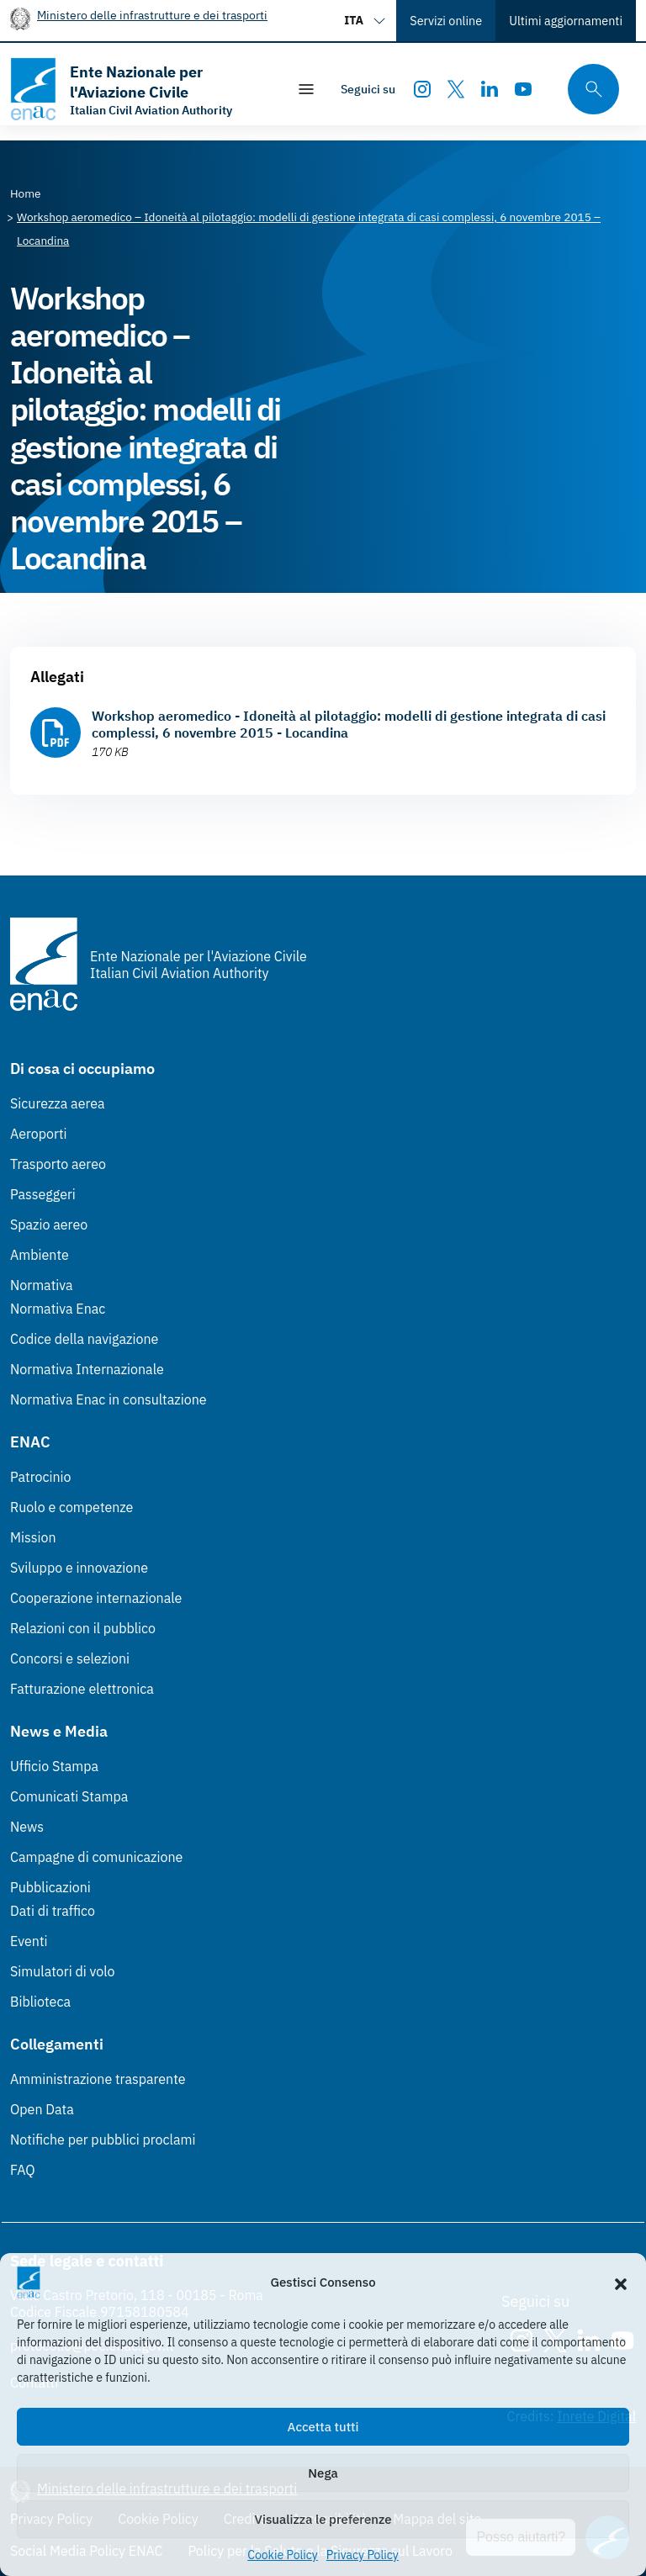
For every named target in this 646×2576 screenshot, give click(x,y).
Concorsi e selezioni (70, 1658)
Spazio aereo (48, 1224)
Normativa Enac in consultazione (108, 1399)
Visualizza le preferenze (323, 2519)
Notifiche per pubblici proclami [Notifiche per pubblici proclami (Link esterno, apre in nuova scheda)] (102, 2139)
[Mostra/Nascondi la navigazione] (306, 89)
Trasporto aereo (58, 1164)
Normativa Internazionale (87, 1369)
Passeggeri (43, 1194)
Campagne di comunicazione (96, 1857)
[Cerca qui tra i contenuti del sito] (588, 89)
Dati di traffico (52, 1910)
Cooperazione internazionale (96, 1598)
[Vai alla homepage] (139, 89)
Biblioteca (40, 2001)
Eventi (29, 1941)
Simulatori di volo (62, 1971)
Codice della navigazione (84, 1338)
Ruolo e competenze (71, 1507)
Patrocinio (40, 1476)
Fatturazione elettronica (82, 1688)
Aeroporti (38, 1133)
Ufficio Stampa (54, 1766)
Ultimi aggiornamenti (565, 21)
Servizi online (446, 21)
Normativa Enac (57, 1308)
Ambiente (39, 1254)
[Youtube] (523, 89)
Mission (33, 1537)
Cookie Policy (282, 2555)
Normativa (41, 1285)
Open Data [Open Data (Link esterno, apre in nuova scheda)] (42, 2109)
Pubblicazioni (50, 1887)
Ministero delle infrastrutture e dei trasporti (152, 15)
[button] (620, 2282)
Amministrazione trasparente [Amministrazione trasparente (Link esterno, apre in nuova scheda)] (98, 2079)
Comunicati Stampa (69, 1796)
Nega (322, 2473)
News (27, 1826)
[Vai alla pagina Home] (25, 193)
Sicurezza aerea (57, 1103)
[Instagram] (422, 89)
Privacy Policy (362, 2555)
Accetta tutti (323, 2427)
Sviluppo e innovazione (79, 1567)
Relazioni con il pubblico (83, 1628)
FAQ (22, 2169)
